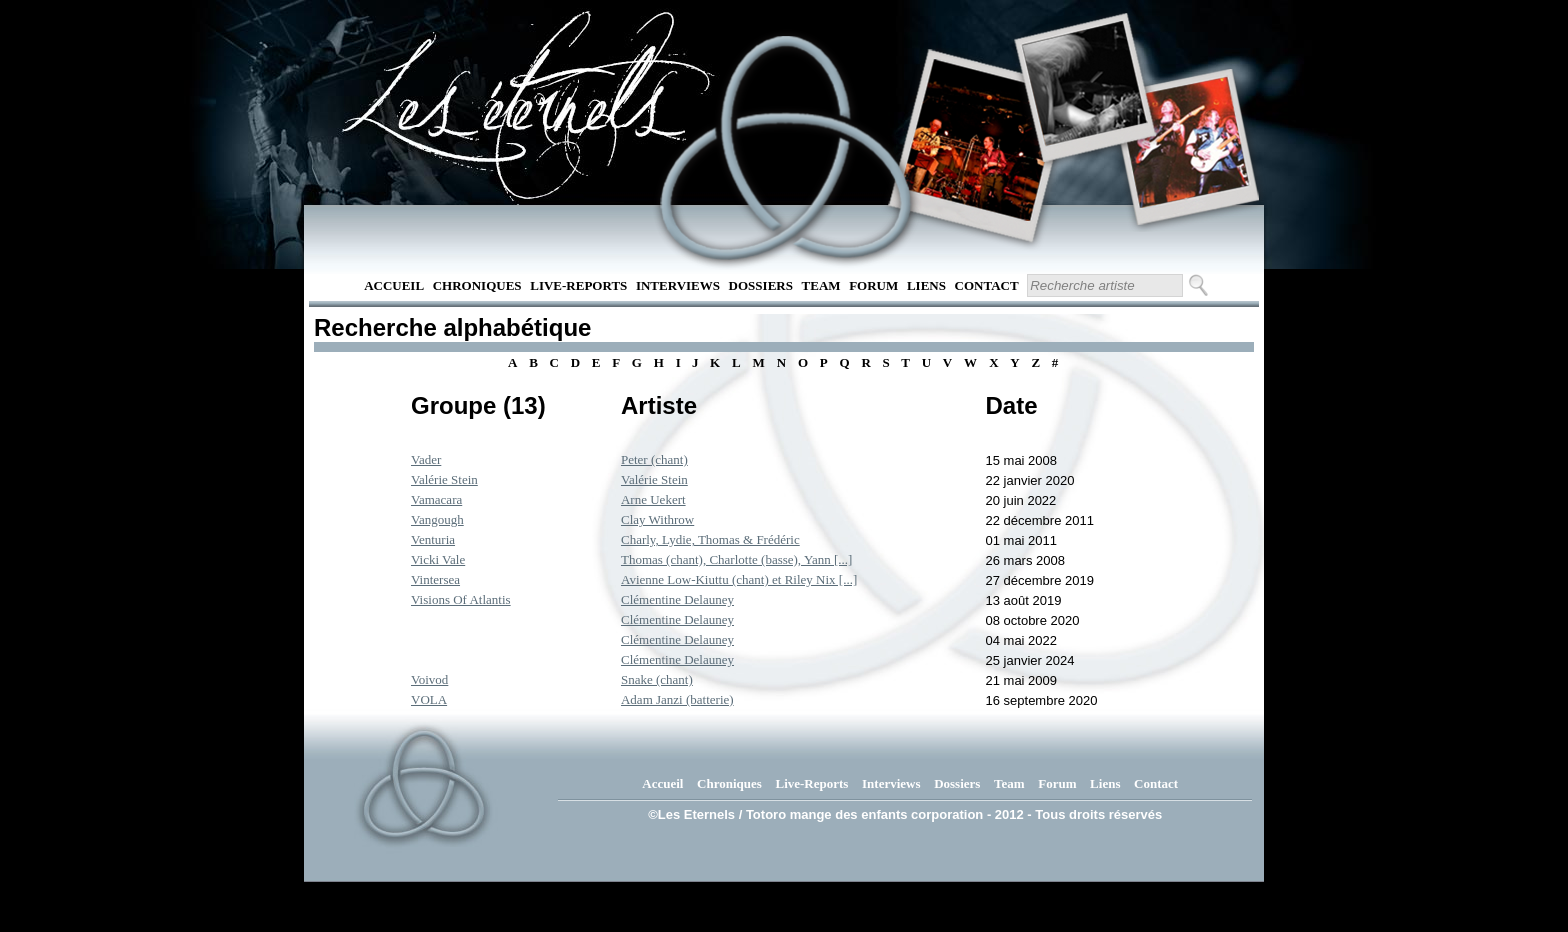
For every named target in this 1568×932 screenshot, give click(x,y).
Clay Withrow (657, 519)
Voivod (429, 679)
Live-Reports (578, 285)
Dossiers (761, 285)
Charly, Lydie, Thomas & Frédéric (710, 539)
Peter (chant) (654, 459)
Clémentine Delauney (677, 599)
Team (821, 285)
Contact (987, 285)
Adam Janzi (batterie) (677, 699)
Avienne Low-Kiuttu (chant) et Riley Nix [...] (739, 579)
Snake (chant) (657, 679)
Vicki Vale (438, 559)
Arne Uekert (653, 499)
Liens (926, 285)
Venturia (433, 539)
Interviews (678, 285)
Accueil (394, 285)
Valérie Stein (444, 479)
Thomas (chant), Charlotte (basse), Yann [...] (736, 559)
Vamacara (436, 499)
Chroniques (477, 285)
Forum (873, 285)
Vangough (437, 519)
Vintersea (435, 579)
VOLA (429, 699)
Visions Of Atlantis (461, 599)
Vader (426, 459)
